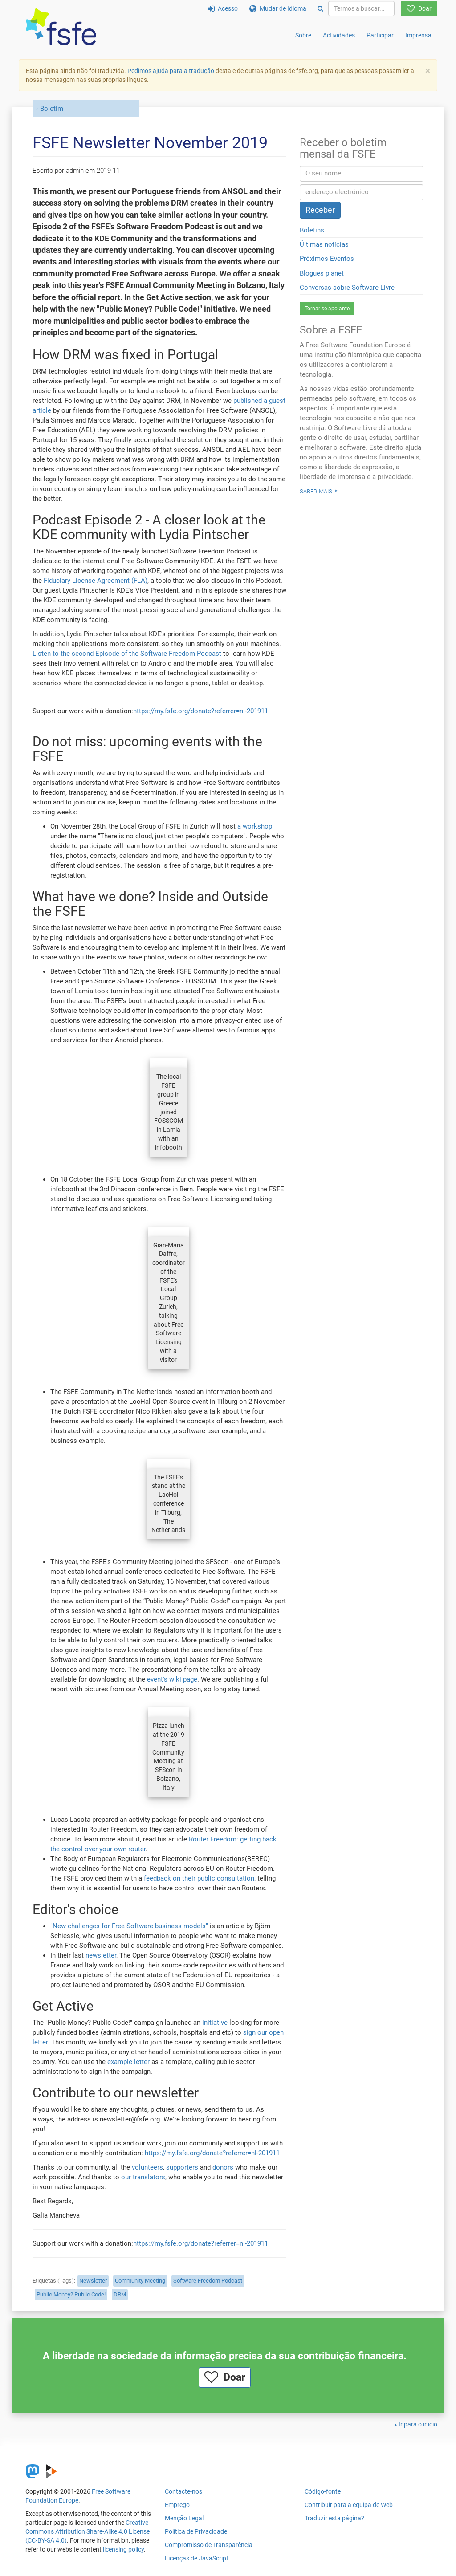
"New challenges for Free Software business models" (129, 1926)
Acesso (223, 8)
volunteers (147, 2167)
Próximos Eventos (327, 259)
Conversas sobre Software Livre (347, 288)
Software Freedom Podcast (207, 2280)
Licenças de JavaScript (196, 2558)
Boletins (312, 230)
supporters (182, 2167)
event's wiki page (172, 1679)
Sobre (303, 35)
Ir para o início (418, 2424)
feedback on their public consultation (199, 1878)
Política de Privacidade (196, 2531)
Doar (419, 8)
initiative (215, 2023)
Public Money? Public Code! (71, 2294)
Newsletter (93, 2280)
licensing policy (123, 2549)
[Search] (320, 8)
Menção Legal (184, 2518)
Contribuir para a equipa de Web (349, 2504)
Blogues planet (322, 273)
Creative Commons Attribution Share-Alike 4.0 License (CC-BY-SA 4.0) (87, 2531)
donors (222, 2167)
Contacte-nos (183, 2491)
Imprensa (418, 35)
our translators (143, 2177)
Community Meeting (140, 2280)
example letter (128, 2062)
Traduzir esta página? (334, 2518)
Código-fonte (323, 2491)
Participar (380, 35)
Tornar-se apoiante (327, 308)
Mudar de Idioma (277, 8)
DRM (120, 2294)
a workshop (254, 826)
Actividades (339, 35)
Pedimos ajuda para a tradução (170, 70)
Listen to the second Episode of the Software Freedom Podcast (127, 654)
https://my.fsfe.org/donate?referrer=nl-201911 (200, 711)
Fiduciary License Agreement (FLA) (95, 581)
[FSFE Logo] (61, 27)
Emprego (177, 2504)
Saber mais (316, 491)
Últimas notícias (324, 244)
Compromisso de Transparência (208, 2544)
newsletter (101, 1955)
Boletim (51, 109)
